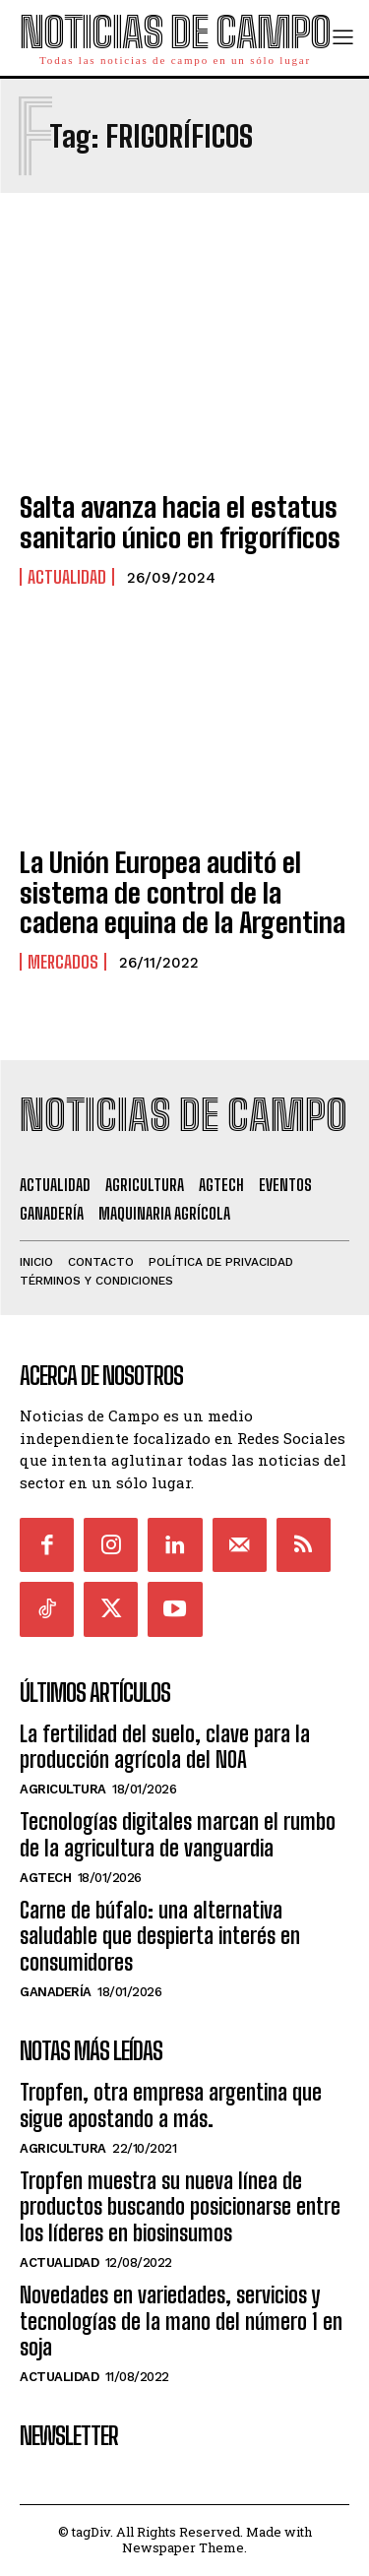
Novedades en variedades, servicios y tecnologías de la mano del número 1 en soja (181, 2321)
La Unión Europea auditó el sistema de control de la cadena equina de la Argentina (182, 893)
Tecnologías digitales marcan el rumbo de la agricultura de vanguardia (178, 1834)
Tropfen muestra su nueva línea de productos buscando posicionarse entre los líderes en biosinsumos (180, 2207)
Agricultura (63, 1789)
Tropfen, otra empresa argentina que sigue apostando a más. (171, 2105)
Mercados (63, 962)
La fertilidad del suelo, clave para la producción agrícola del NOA (165, 1747)
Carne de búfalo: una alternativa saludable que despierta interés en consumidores (160, 1936)
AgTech (45, 1877)
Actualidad (67, 577)
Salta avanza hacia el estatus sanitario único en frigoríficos (180, 522)
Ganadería (56, 1991)
